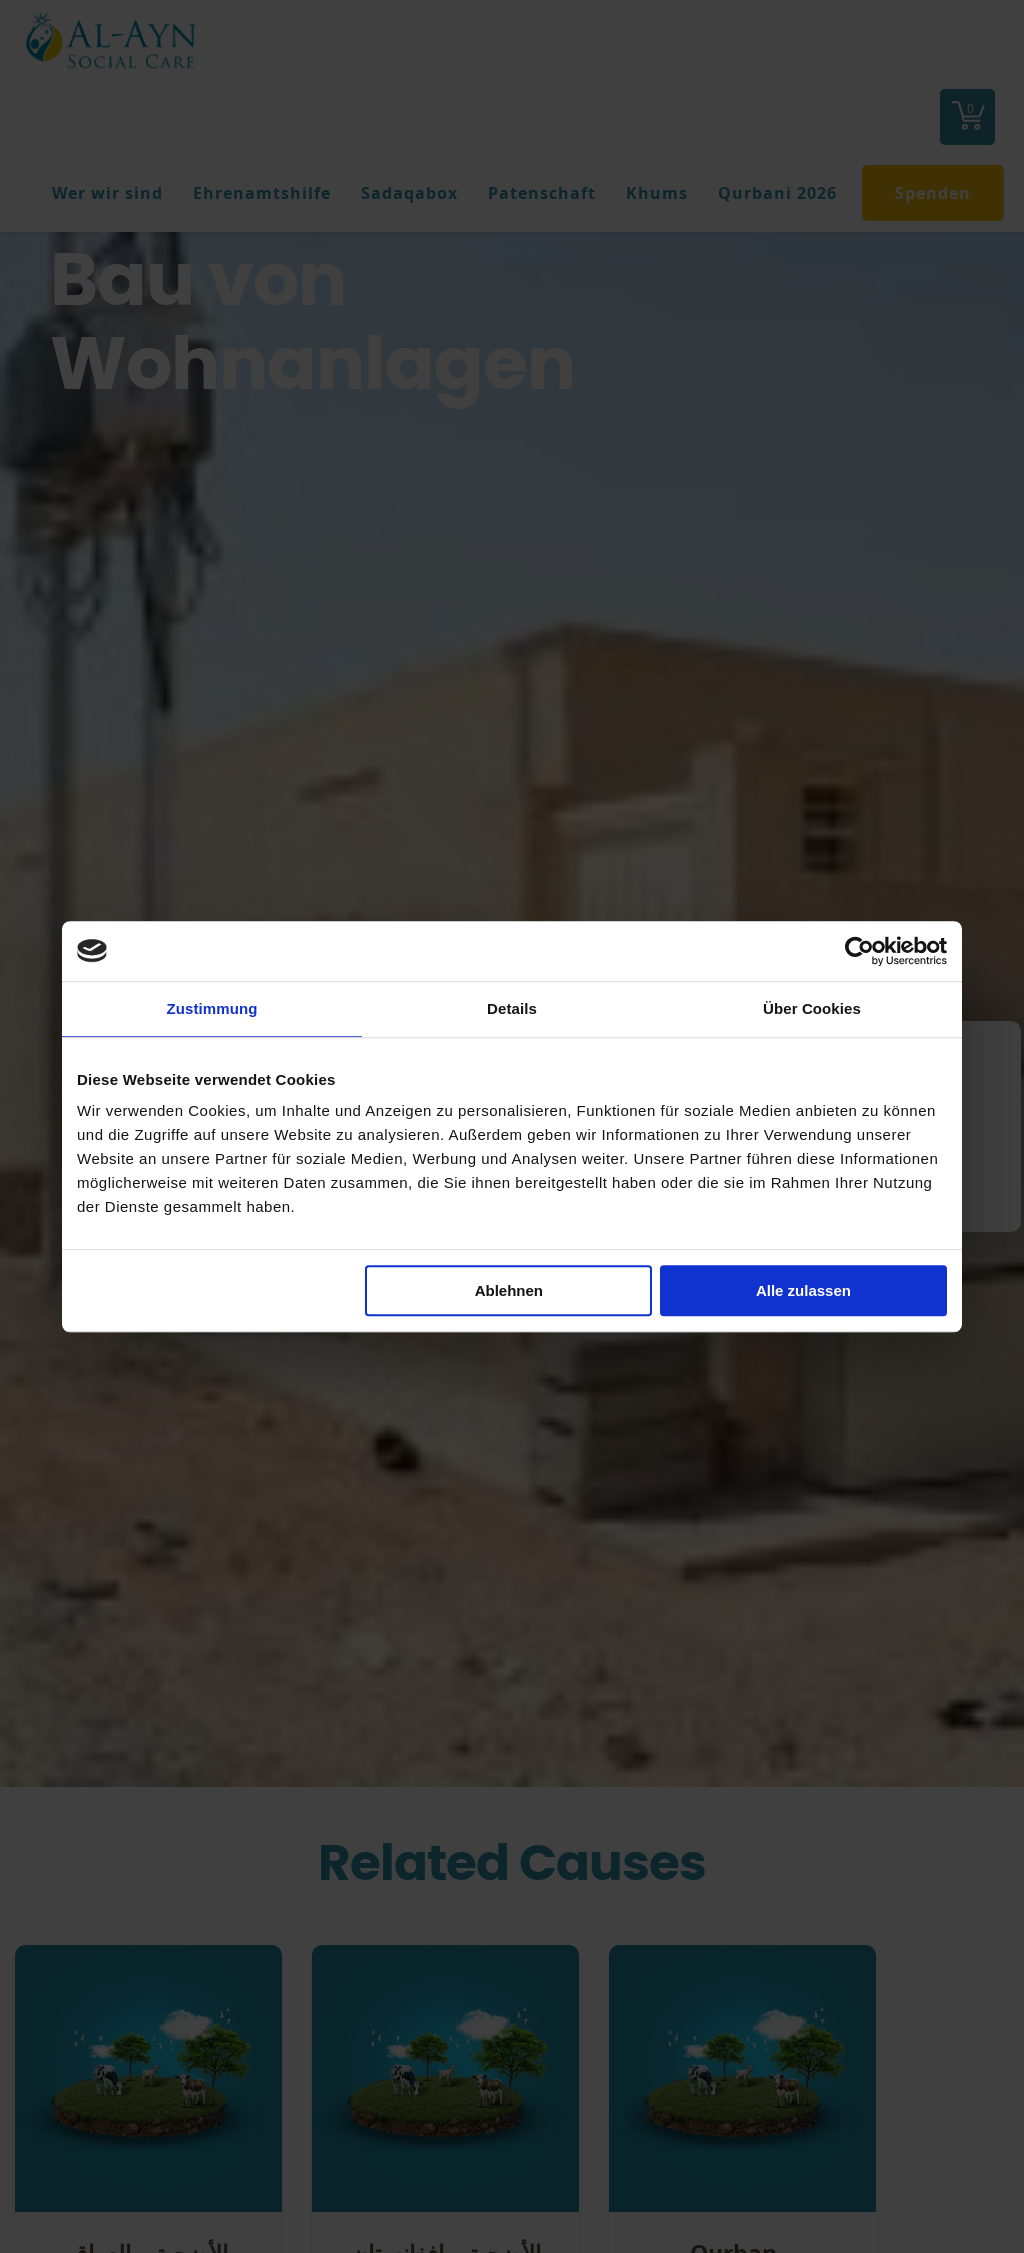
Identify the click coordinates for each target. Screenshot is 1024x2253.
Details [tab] (512, 1008)
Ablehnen (509, 1290)
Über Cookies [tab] (812, 1008)
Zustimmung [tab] (212, 1008)
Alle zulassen (803, 1290)
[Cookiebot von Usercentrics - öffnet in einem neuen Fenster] (859, 951)
